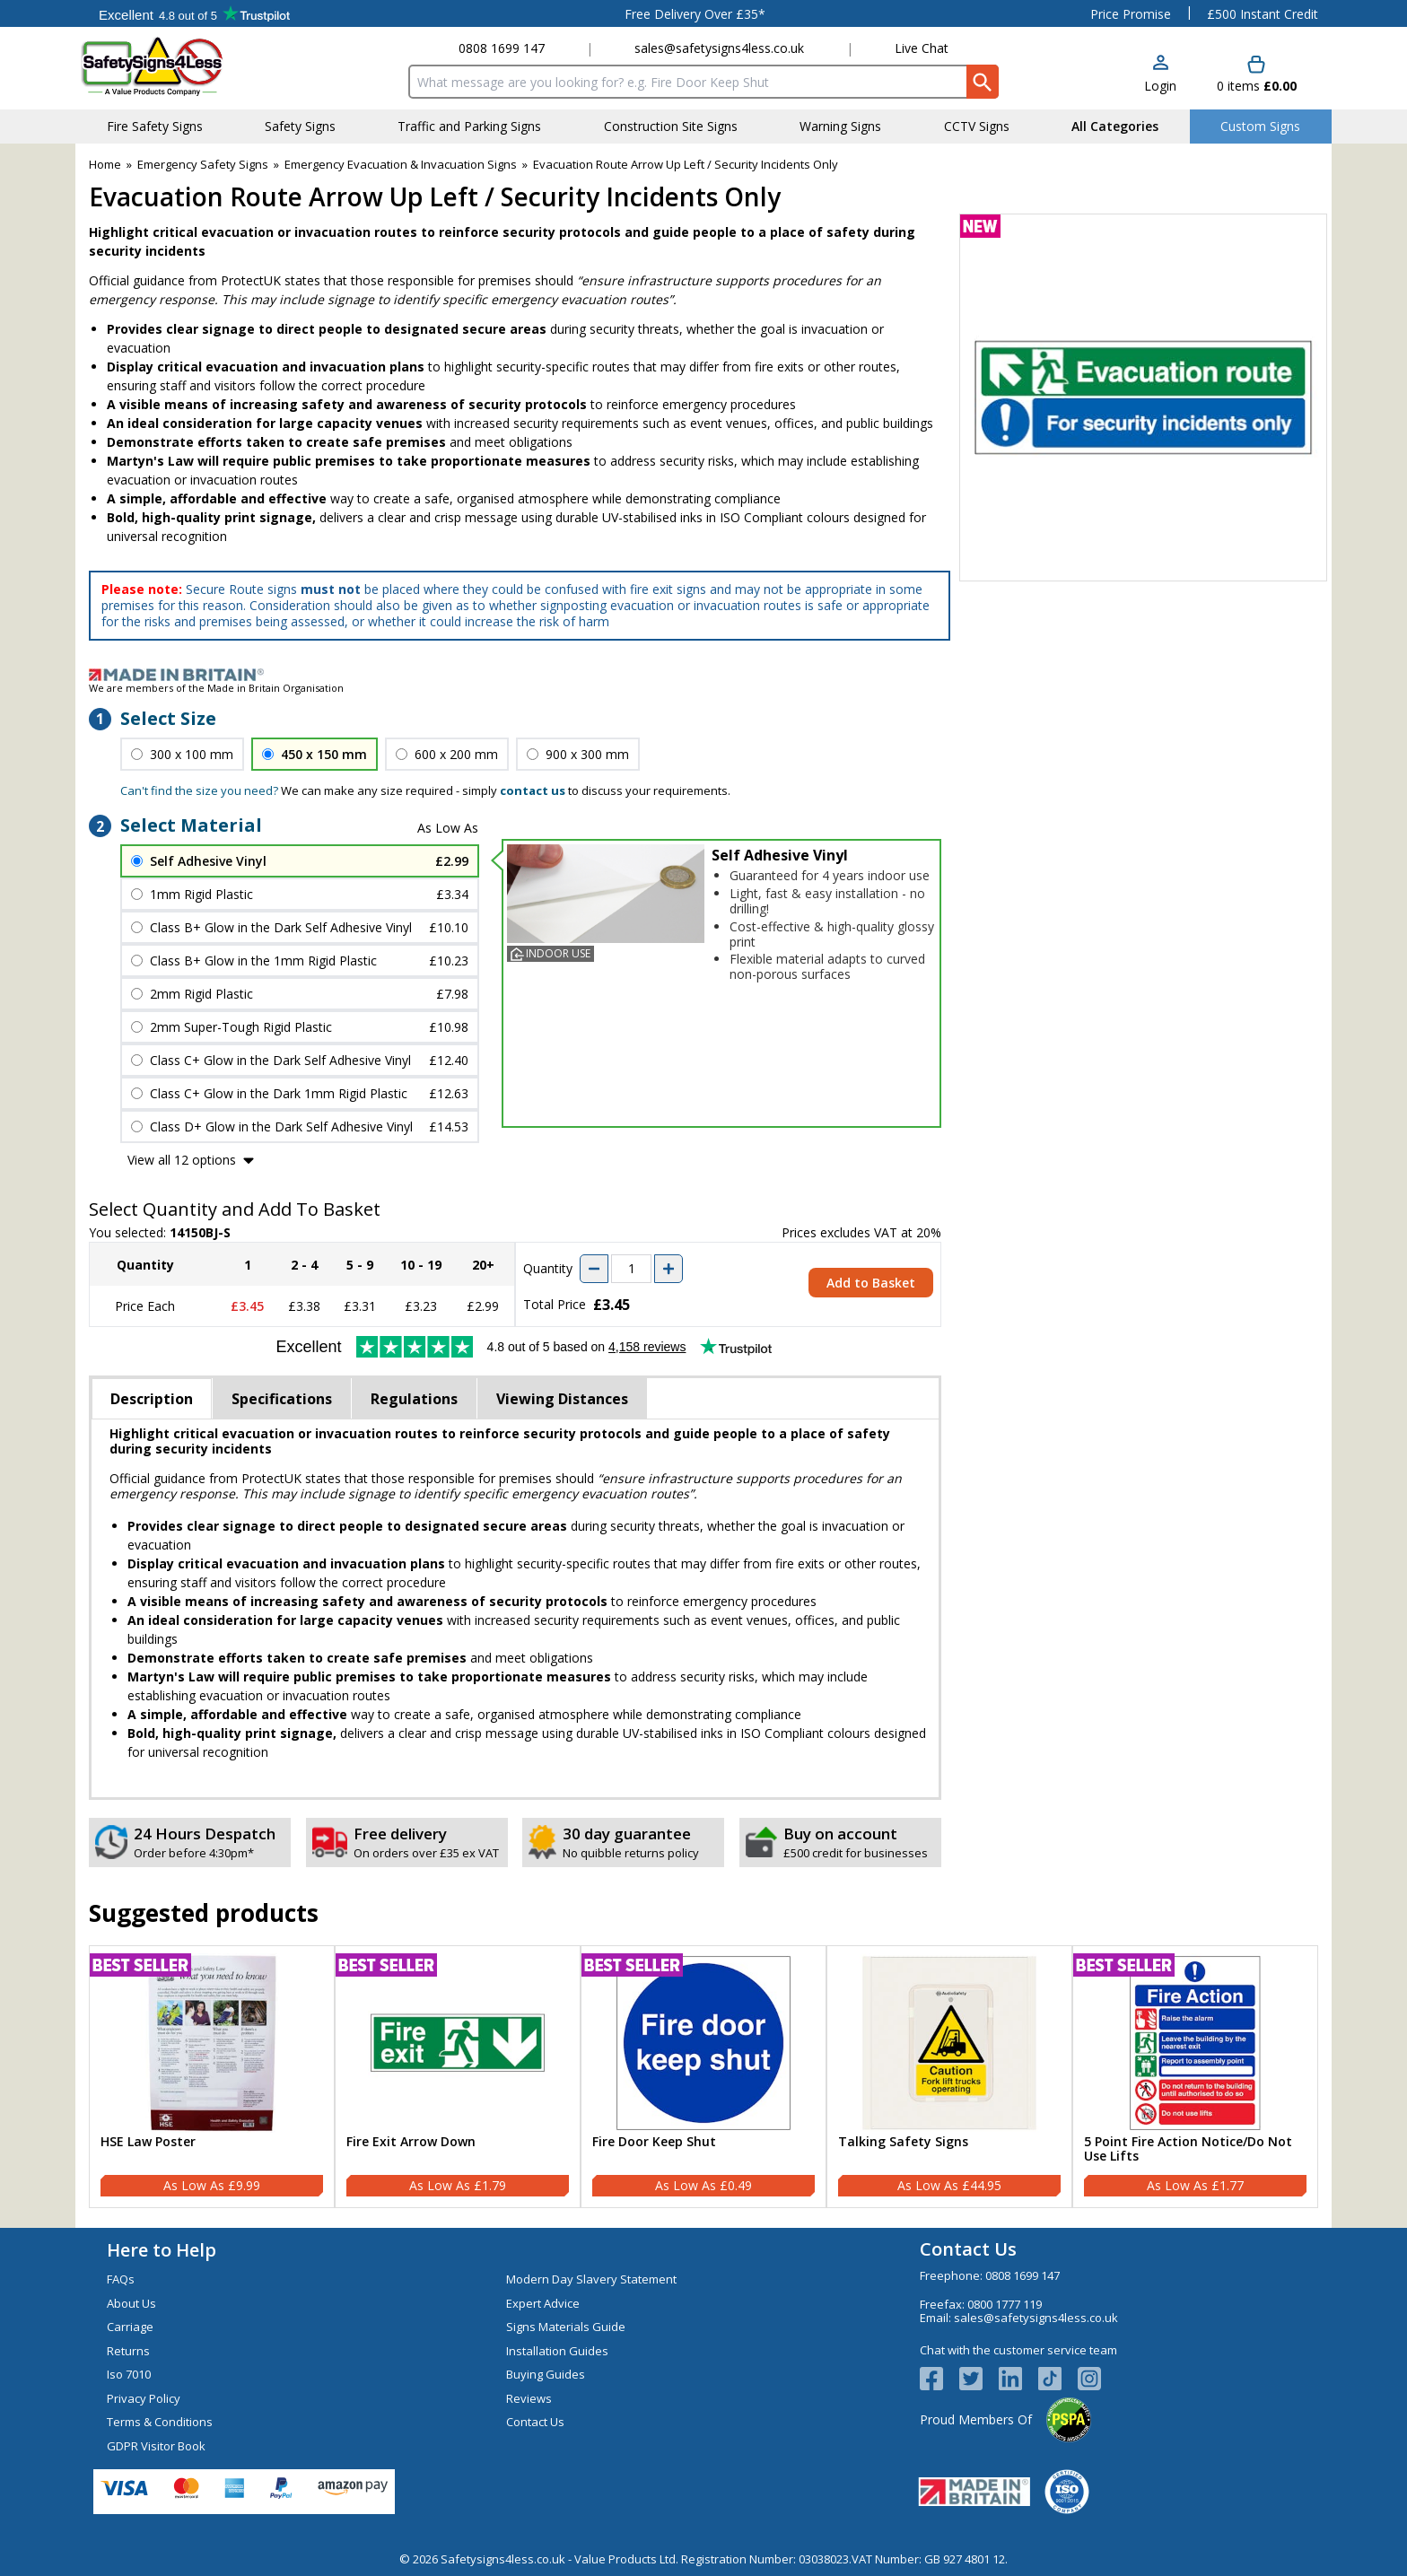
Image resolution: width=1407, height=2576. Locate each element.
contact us (532, 790)
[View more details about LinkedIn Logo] (1018, 2378)
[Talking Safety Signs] (949, 2077)
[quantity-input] (631, 1268)
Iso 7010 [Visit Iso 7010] (129, 2374)
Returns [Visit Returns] (128, 2351)
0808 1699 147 (502, 48)
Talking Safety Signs (903, 2142)
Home (105, 164)
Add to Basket (870, 1282)
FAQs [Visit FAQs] (121, 2279)
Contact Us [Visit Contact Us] (535, 2422)
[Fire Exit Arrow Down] (458, 2077)
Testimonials (194, 13)
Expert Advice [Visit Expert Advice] (543, 2303)
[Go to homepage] (187, 66)
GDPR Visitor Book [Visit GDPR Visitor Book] (156, 2446)
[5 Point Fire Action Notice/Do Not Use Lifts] (1195, 2077)
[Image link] (703, 674)
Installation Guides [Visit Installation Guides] (557, 2351)
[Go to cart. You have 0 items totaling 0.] (1257, 75)
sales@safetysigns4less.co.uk (719, 48)
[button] (1160, 75)
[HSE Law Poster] (212, 2077)
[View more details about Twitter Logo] (979, 2378)
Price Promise (1130, 13)
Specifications (282, 1399)
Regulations (414, 1399)
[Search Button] (982, 82)
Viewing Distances (562, 1399)
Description (151, 1399)
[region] (212, 2043)
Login (1160, 85)
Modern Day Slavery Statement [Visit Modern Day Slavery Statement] (591, 2279)
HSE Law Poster (148, 2142)
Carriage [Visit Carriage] (130, 2326)
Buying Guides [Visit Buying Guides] (545, 2374)
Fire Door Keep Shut (654, 2142)
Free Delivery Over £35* (695, 13)
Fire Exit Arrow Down (411, 2142)
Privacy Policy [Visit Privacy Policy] (143, 2398)
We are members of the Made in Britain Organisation (216, 687)
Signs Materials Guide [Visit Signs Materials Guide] (565, 2326)
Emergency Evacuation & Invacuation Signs (400, 164)
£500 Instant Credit (1262, 13)
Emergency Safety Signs (202, 164)
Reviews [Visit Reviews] (529, 2398)
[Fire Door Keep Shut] (703, 2077)
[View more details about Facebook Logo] (939, 2378)
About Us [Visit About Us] (131, 2303)
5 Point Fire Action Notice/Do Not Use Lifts (1188, 2150)
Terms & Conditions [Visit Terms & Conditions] (160, 2422)
